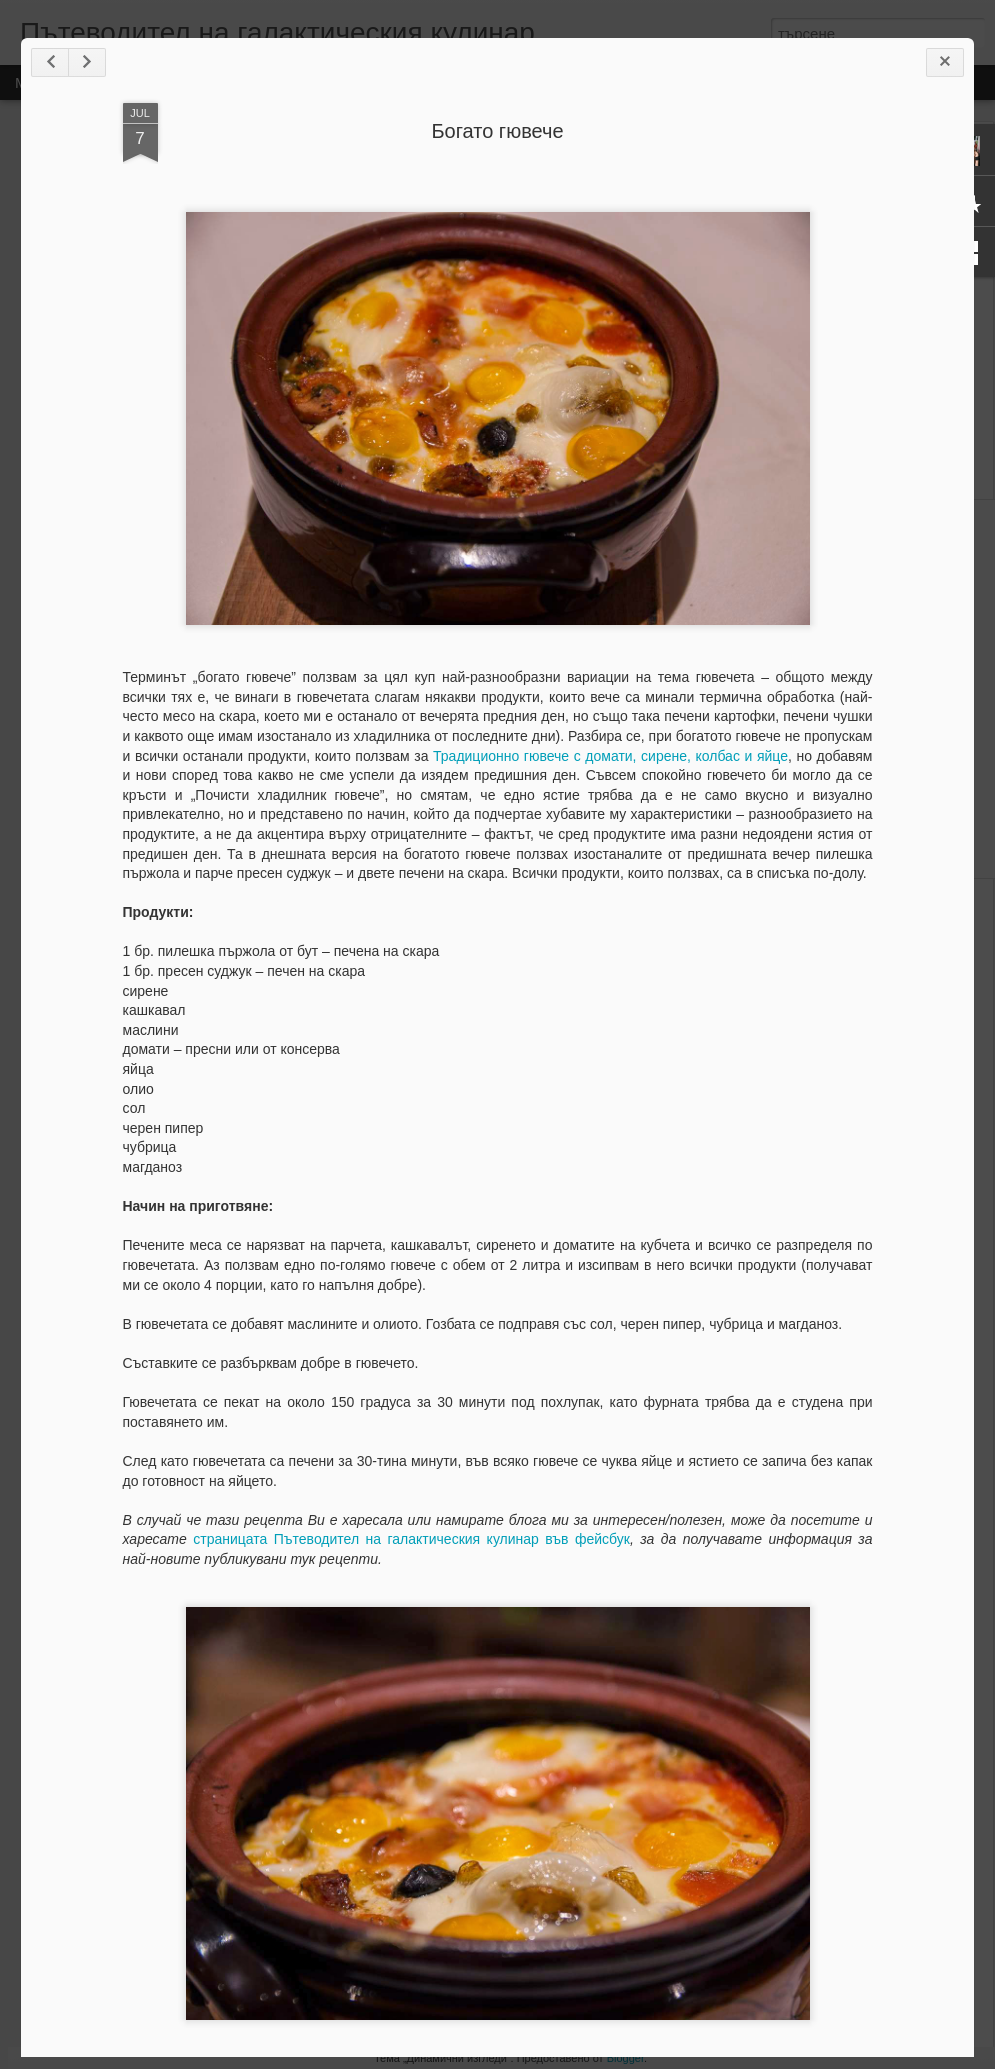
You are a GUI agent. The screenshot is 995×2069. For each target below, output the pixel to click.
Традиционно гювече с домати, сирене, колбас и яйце (610, 756)
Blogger (625, 2058)
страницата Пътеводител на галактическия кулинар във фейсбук (411, 1539)
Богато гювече (497, 131)
